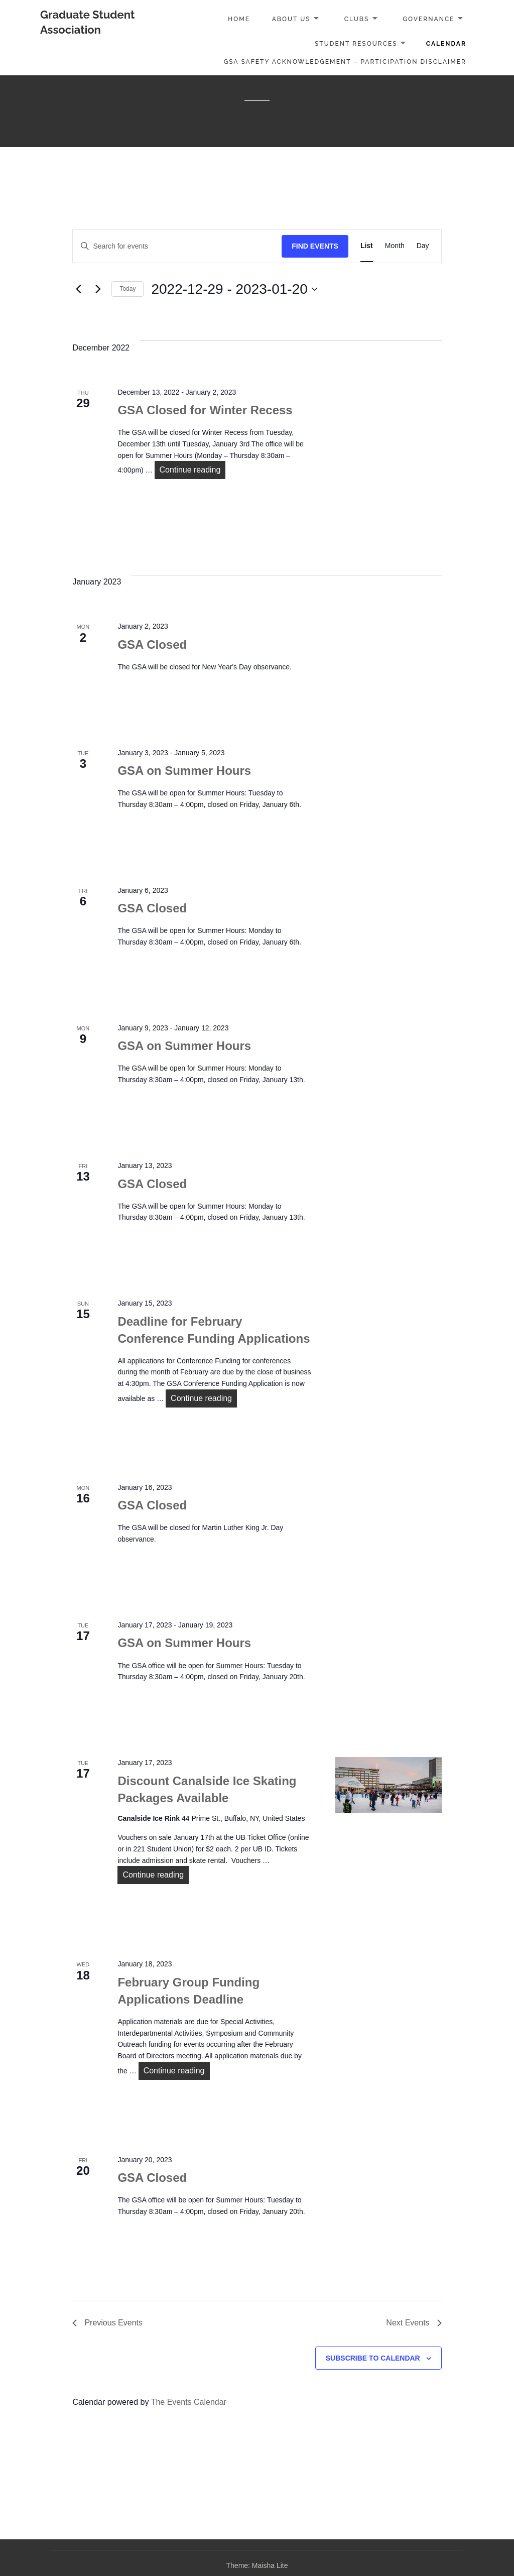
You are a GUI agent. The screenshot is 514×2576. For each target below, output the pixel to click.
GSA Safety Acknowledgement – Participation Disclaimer (345, 61)
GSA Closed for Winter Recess (204, 410)
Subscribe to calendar (373, 2358)
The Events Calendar (188, 2402)
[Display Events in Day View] (423, 246)
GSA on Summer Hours (184, 770)
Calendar (446, 43)
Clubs (356, 19)
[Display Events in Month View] (395, 246)
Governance (428, 19)
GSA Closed (152, 644)
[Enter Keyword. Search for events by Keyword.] (177, 246)
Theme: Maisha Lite (257, 2565)
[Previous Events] (78, 289)
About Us (291, 19)
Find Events (315, 246)
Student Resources (356, 43)
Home (239, 19)
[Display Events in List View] (366, 246)
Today (127, 288)
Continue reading (193, 468)
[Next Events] (98, 289)
